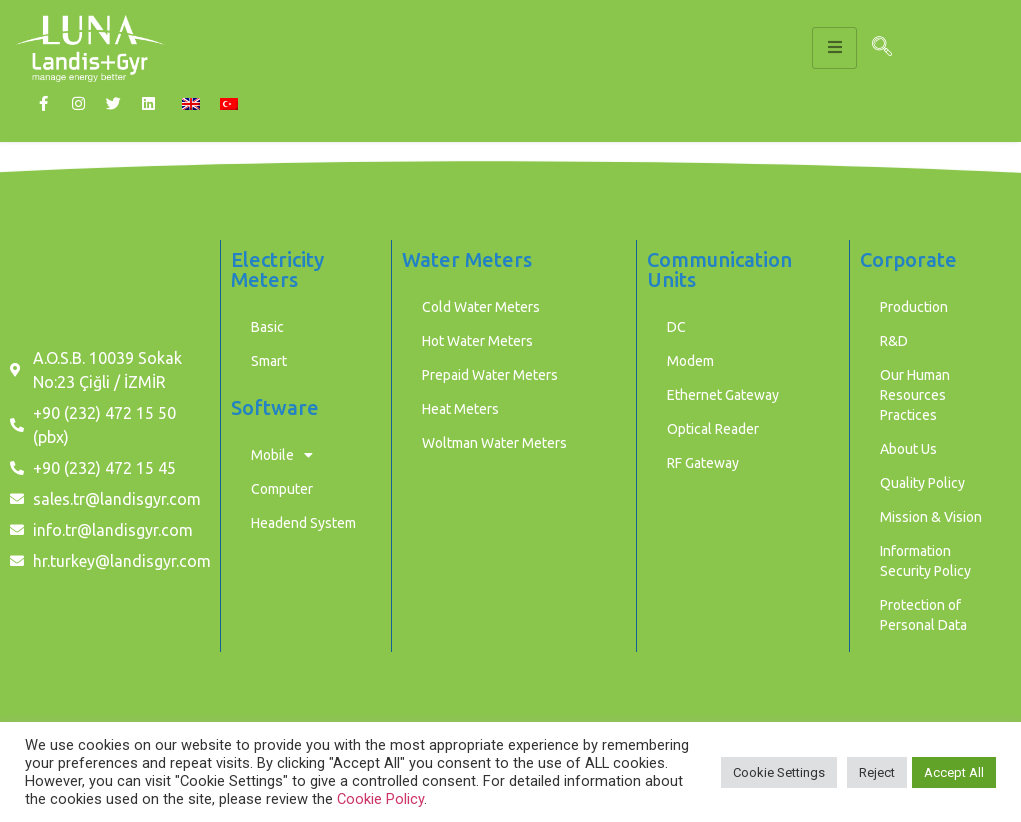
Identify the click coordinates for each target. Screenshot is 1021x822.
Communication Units (719, 269)
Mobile (282, 455)
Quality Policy (922, 483)
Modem (690, 361)
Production (914, 307)
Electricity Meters (277, 269)
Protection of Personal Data (923, 615)
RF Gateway (703, 463)
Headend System (303, 523)
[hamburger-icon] (834, 48)
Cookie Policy (380, 799)
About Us (908, 449)
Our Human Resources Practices (915, 395)
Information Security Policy (925, 561)
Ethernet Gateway (723, 395)
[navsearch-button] (882, 48)
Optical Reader (713, 429)
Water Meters (467, 259)
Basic (267, 327)
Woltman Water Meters (494, 443)
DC (676, 327)
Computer (282, 489)
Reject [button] (877, 772)
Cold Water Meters (481, 307)
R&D (894, 341)
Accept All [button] (954, 772)
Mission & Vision (931, 517)
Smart (269, 361)
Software (275, 407)
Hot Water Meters (477, 341)
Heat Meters (460, 409)
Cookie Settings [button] (779, 772)
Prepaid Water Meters (490, 375)
